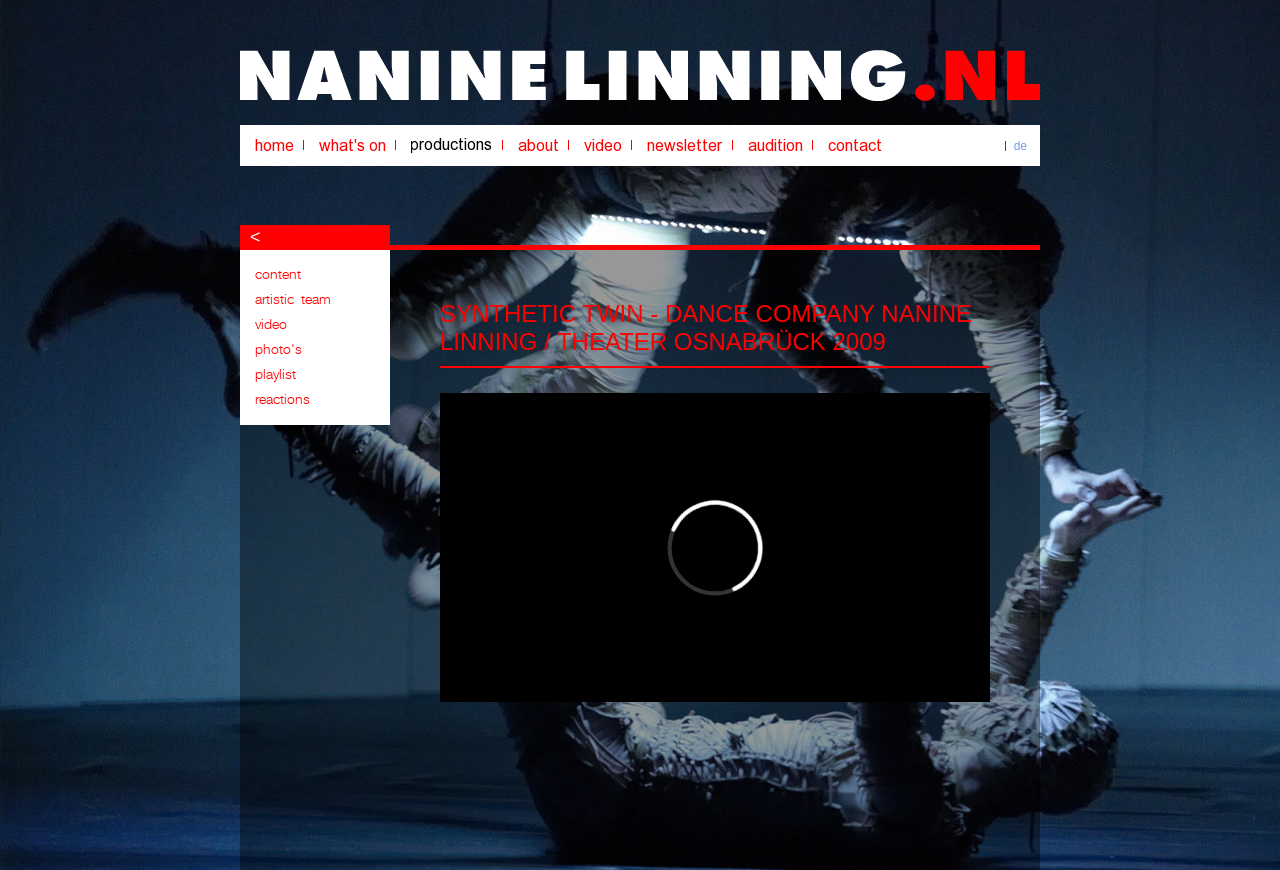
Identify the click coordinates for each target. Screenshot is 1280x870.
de (1020, 146)
